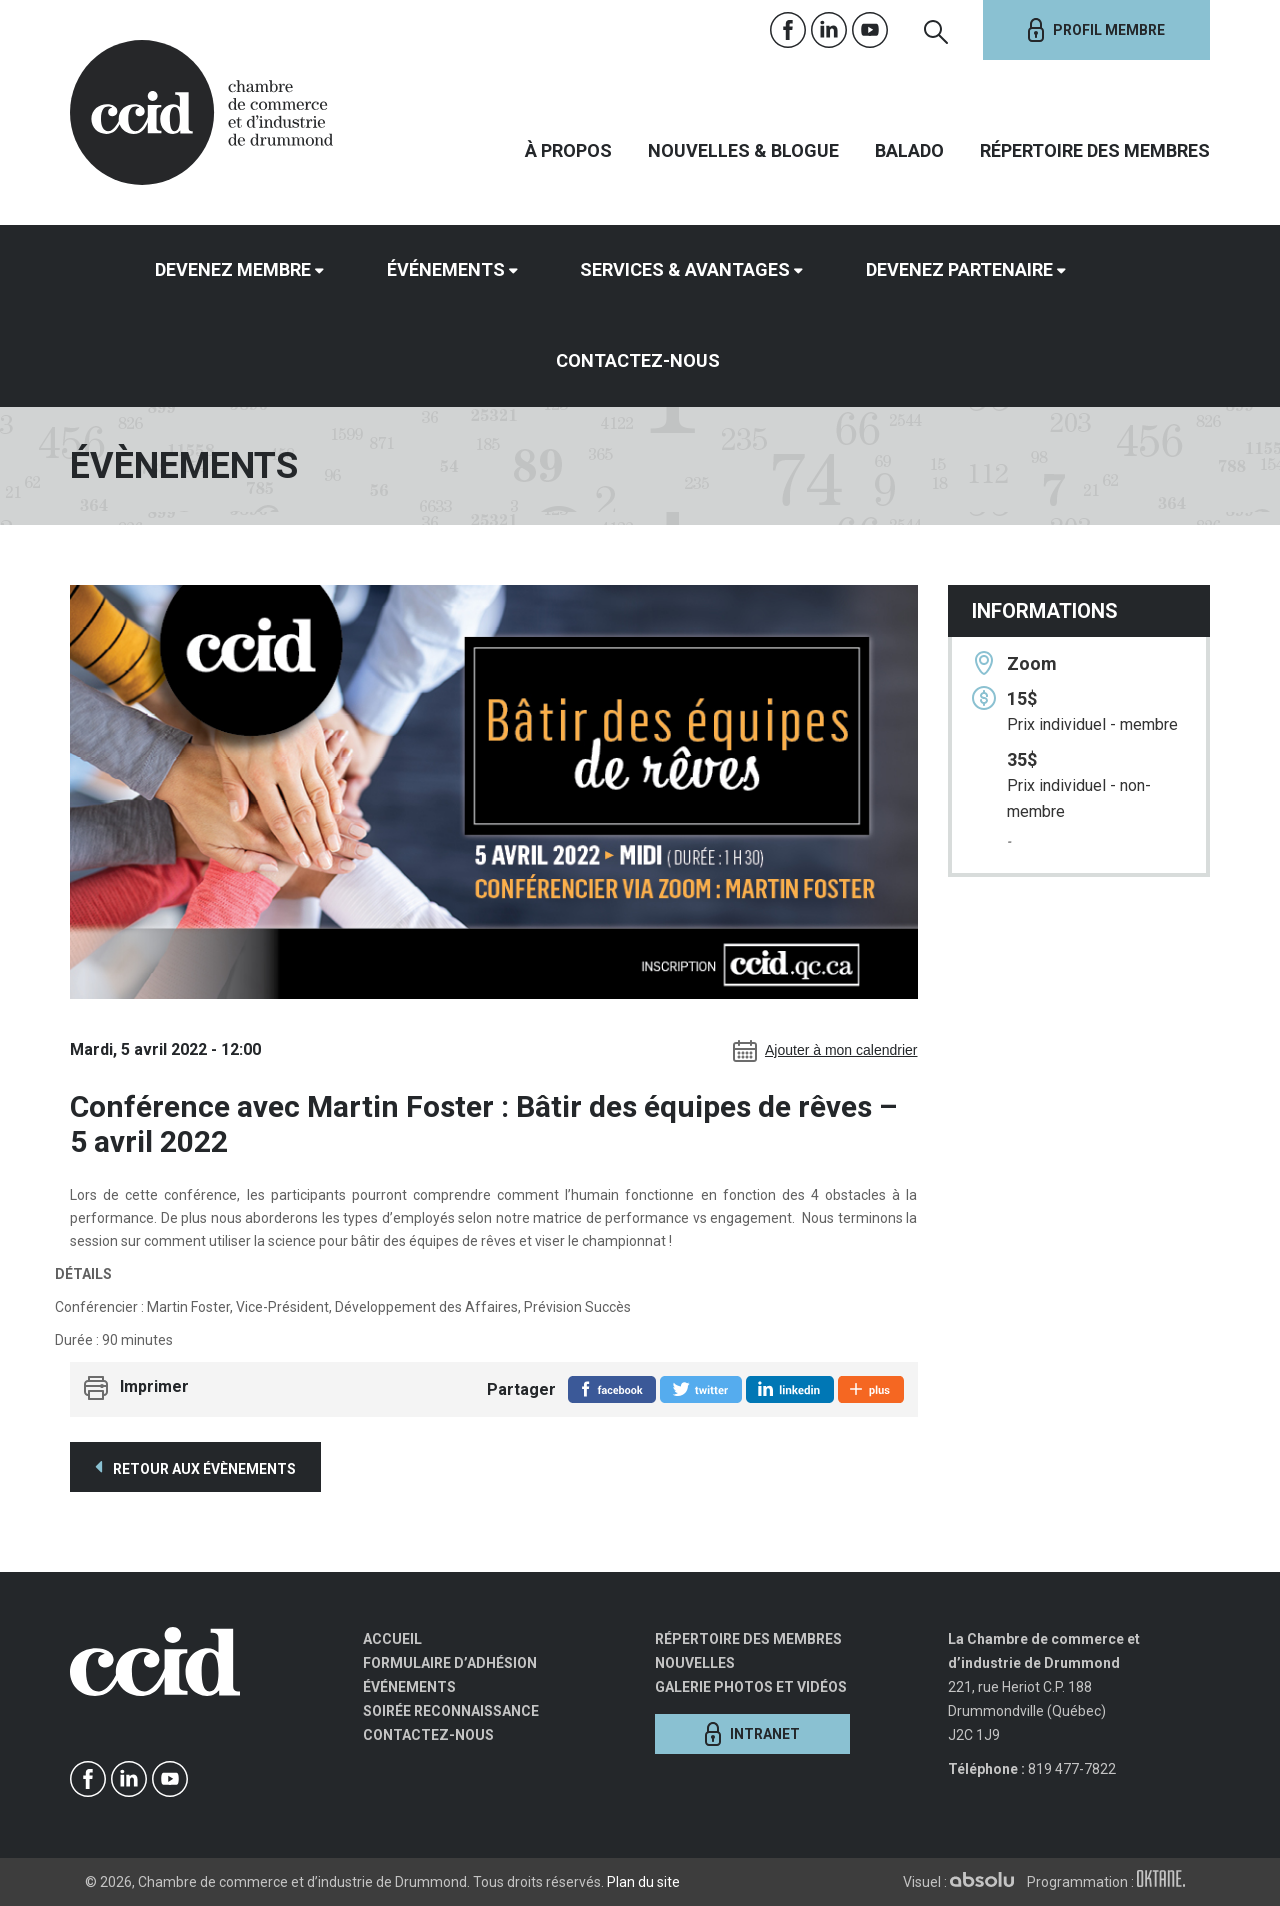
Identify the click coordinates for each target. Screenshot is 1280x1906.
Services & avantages (685, 269)
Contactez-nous (638, 360)
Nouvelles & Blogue (743, 150)
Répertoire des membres (1095, 150)
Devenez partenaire (959, 269)
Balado (909, 150)
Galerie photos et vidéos (751, 1687)
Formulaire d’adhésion (450, 1663)
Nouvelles (695, 1663)
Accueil (392, 1639)
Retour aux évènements (195, 1467)
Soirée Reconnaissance (451, 1711)
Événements (446, 269)
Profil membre (1096, 30)
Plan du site (643, 1882)
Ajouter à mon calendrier (825, 1051)
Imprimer (154, 1387)
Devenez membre (233, 269)
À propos (568, 150)
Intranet (752, 1734)
